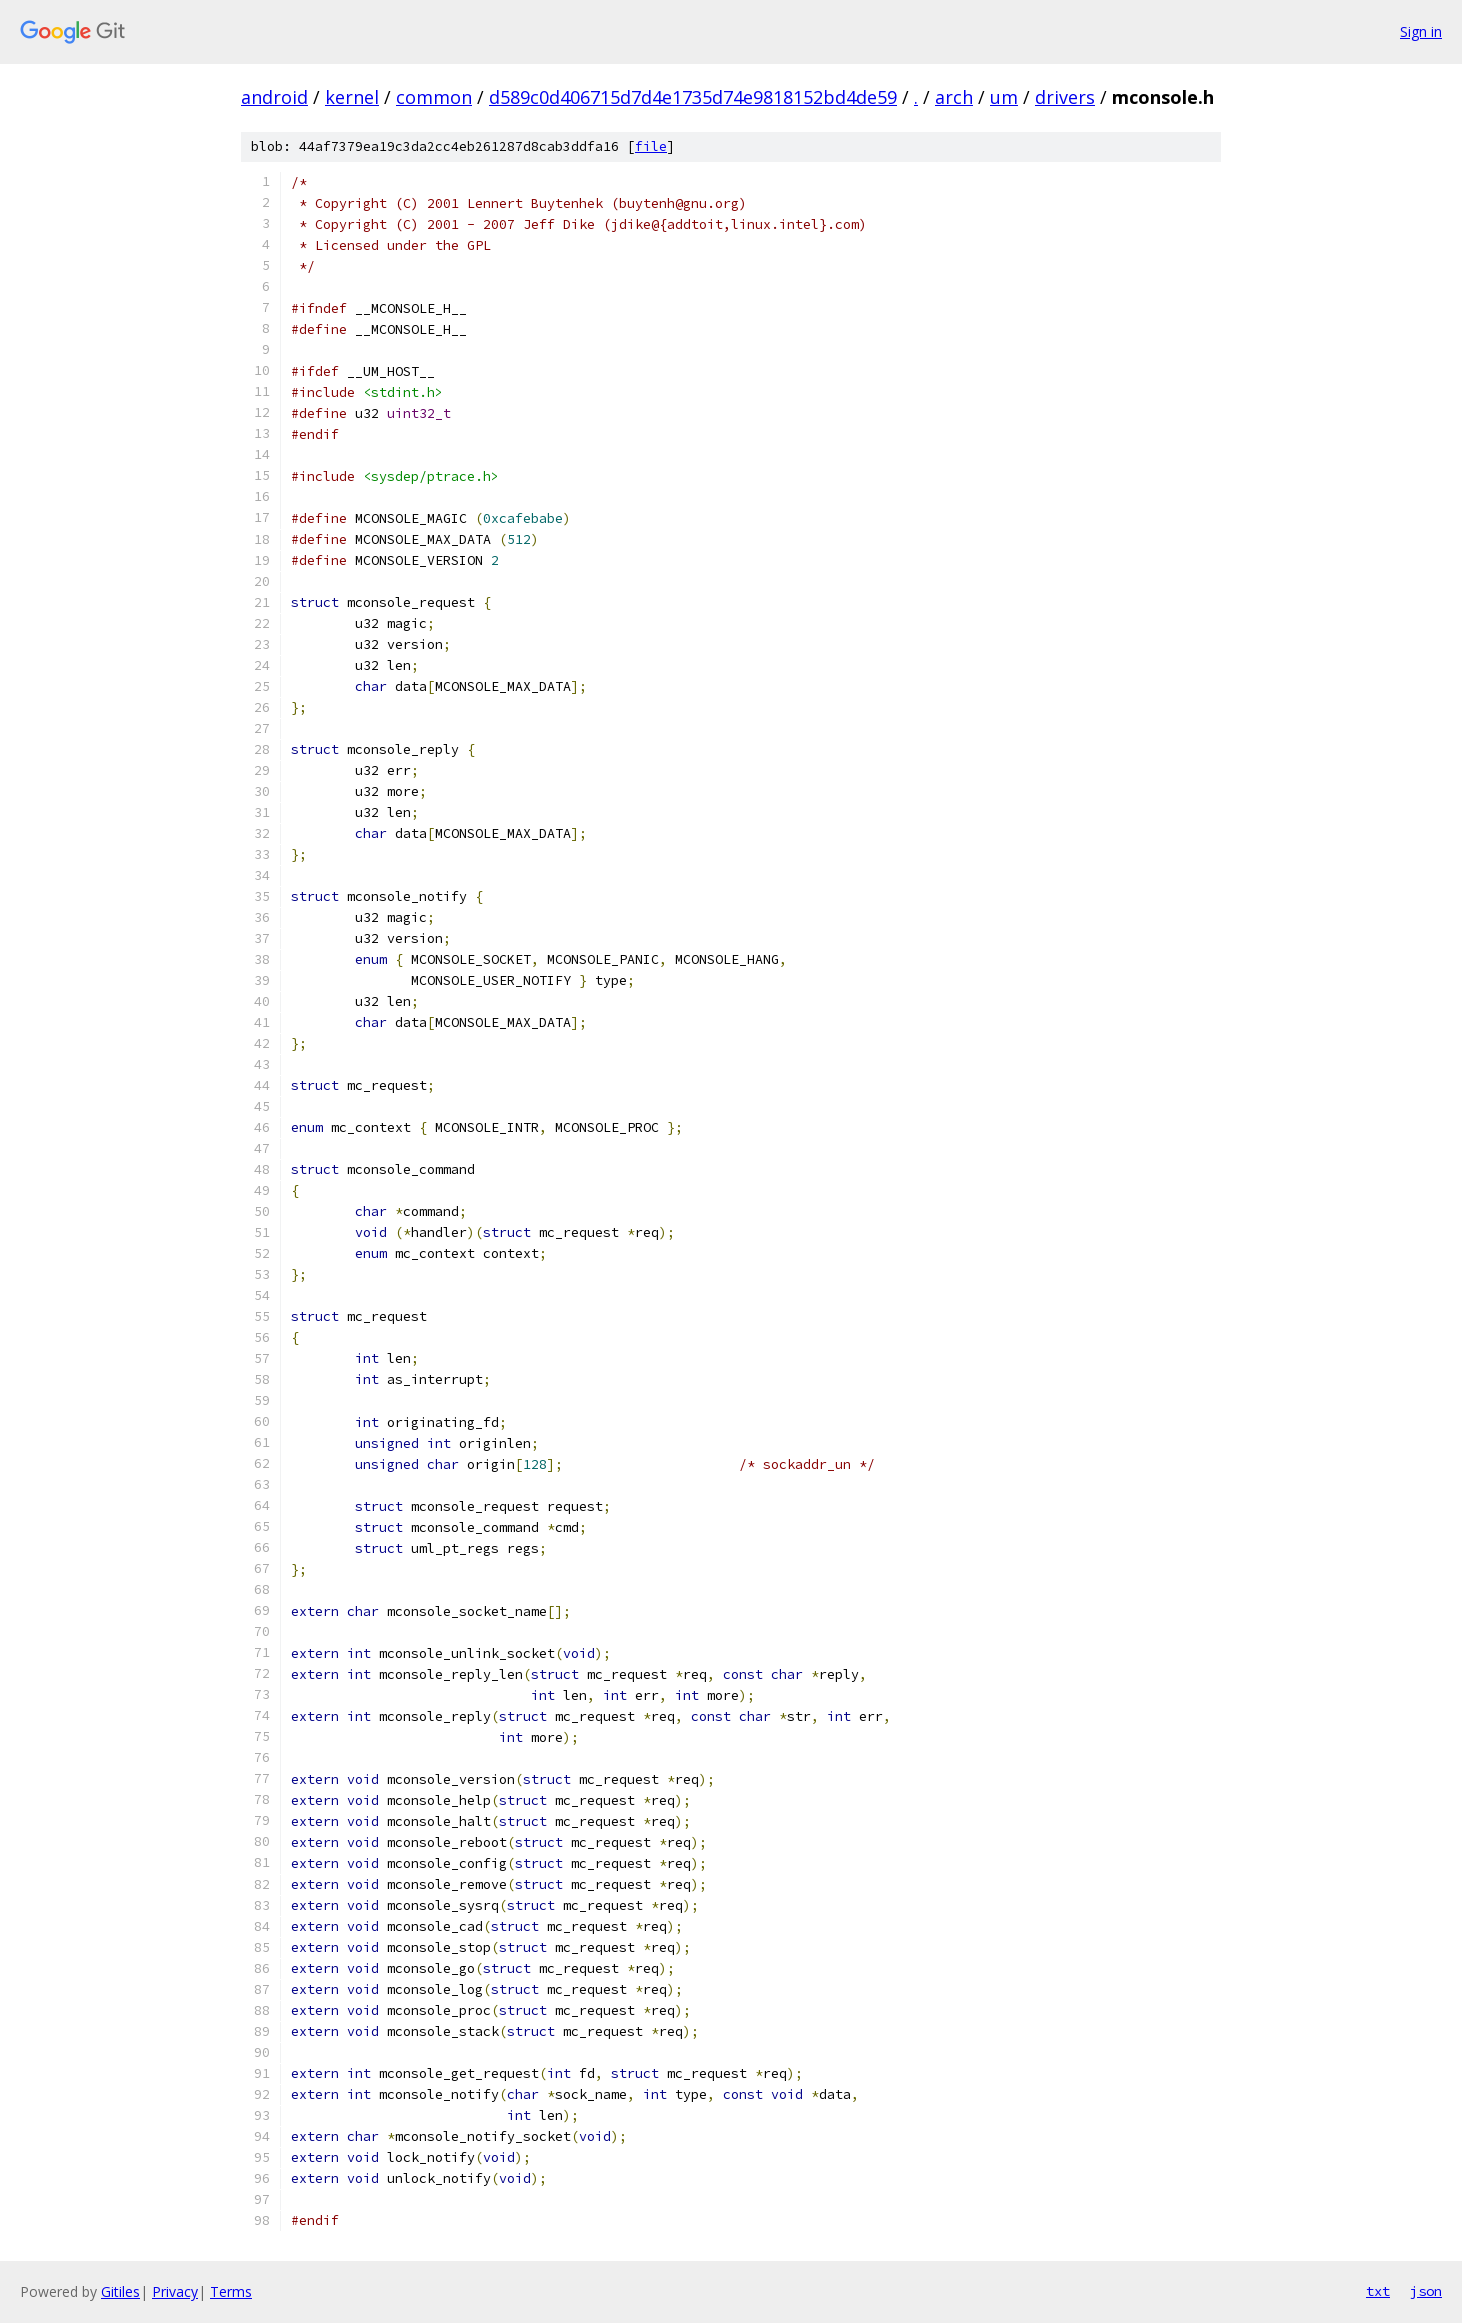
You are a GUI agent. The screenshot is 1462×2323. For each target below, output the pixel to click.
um (1004, 97)
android (274, 97)
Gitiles (120, 2291)
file (651, 146)
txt (1378, 2291)
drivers (1065, 97)
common (434, 97)
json (1426, 2291)
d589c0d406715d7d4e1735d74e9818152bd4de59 (693, 97)
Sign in (1421, 31)
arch (954, 97)
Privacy (175, 2291)
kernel (352, 97)
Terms (231, 2291)
